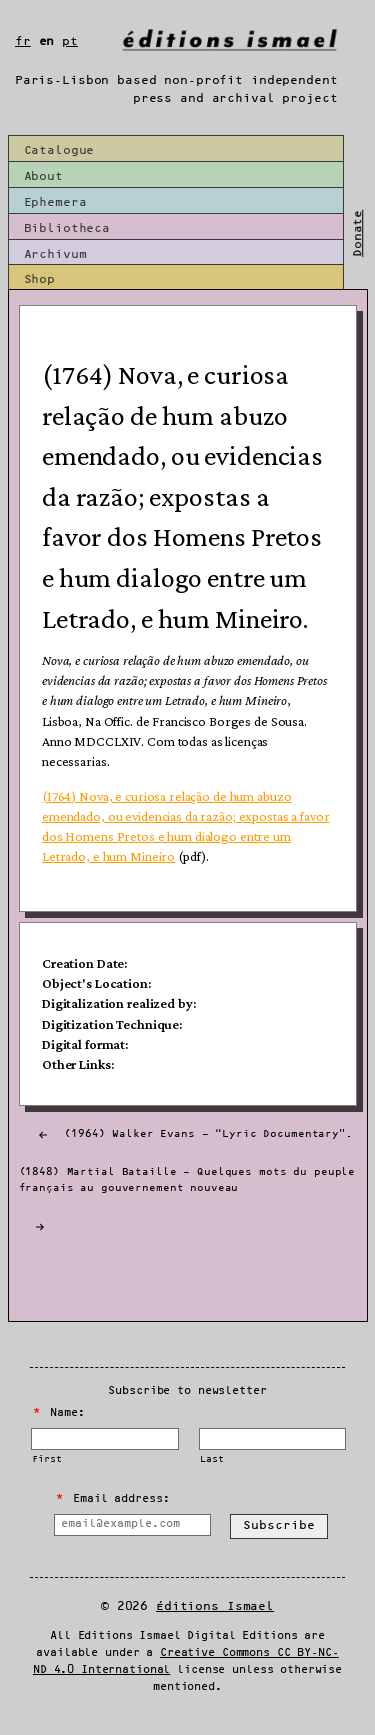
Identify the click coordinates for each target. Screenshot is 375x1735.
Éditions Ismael (215, 1606)
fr (23, 41)
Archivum (55, 254)
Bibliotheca (67, 228)
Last (211, 1459)
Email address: (112, 1499)
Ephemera (55, 202)
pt (70, 41)
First (46, 1459)
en (47, 41)
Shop (39, 279)
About (43, 176)
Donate (358, 233)
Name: (59, 1413)
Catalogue (59, 150)
